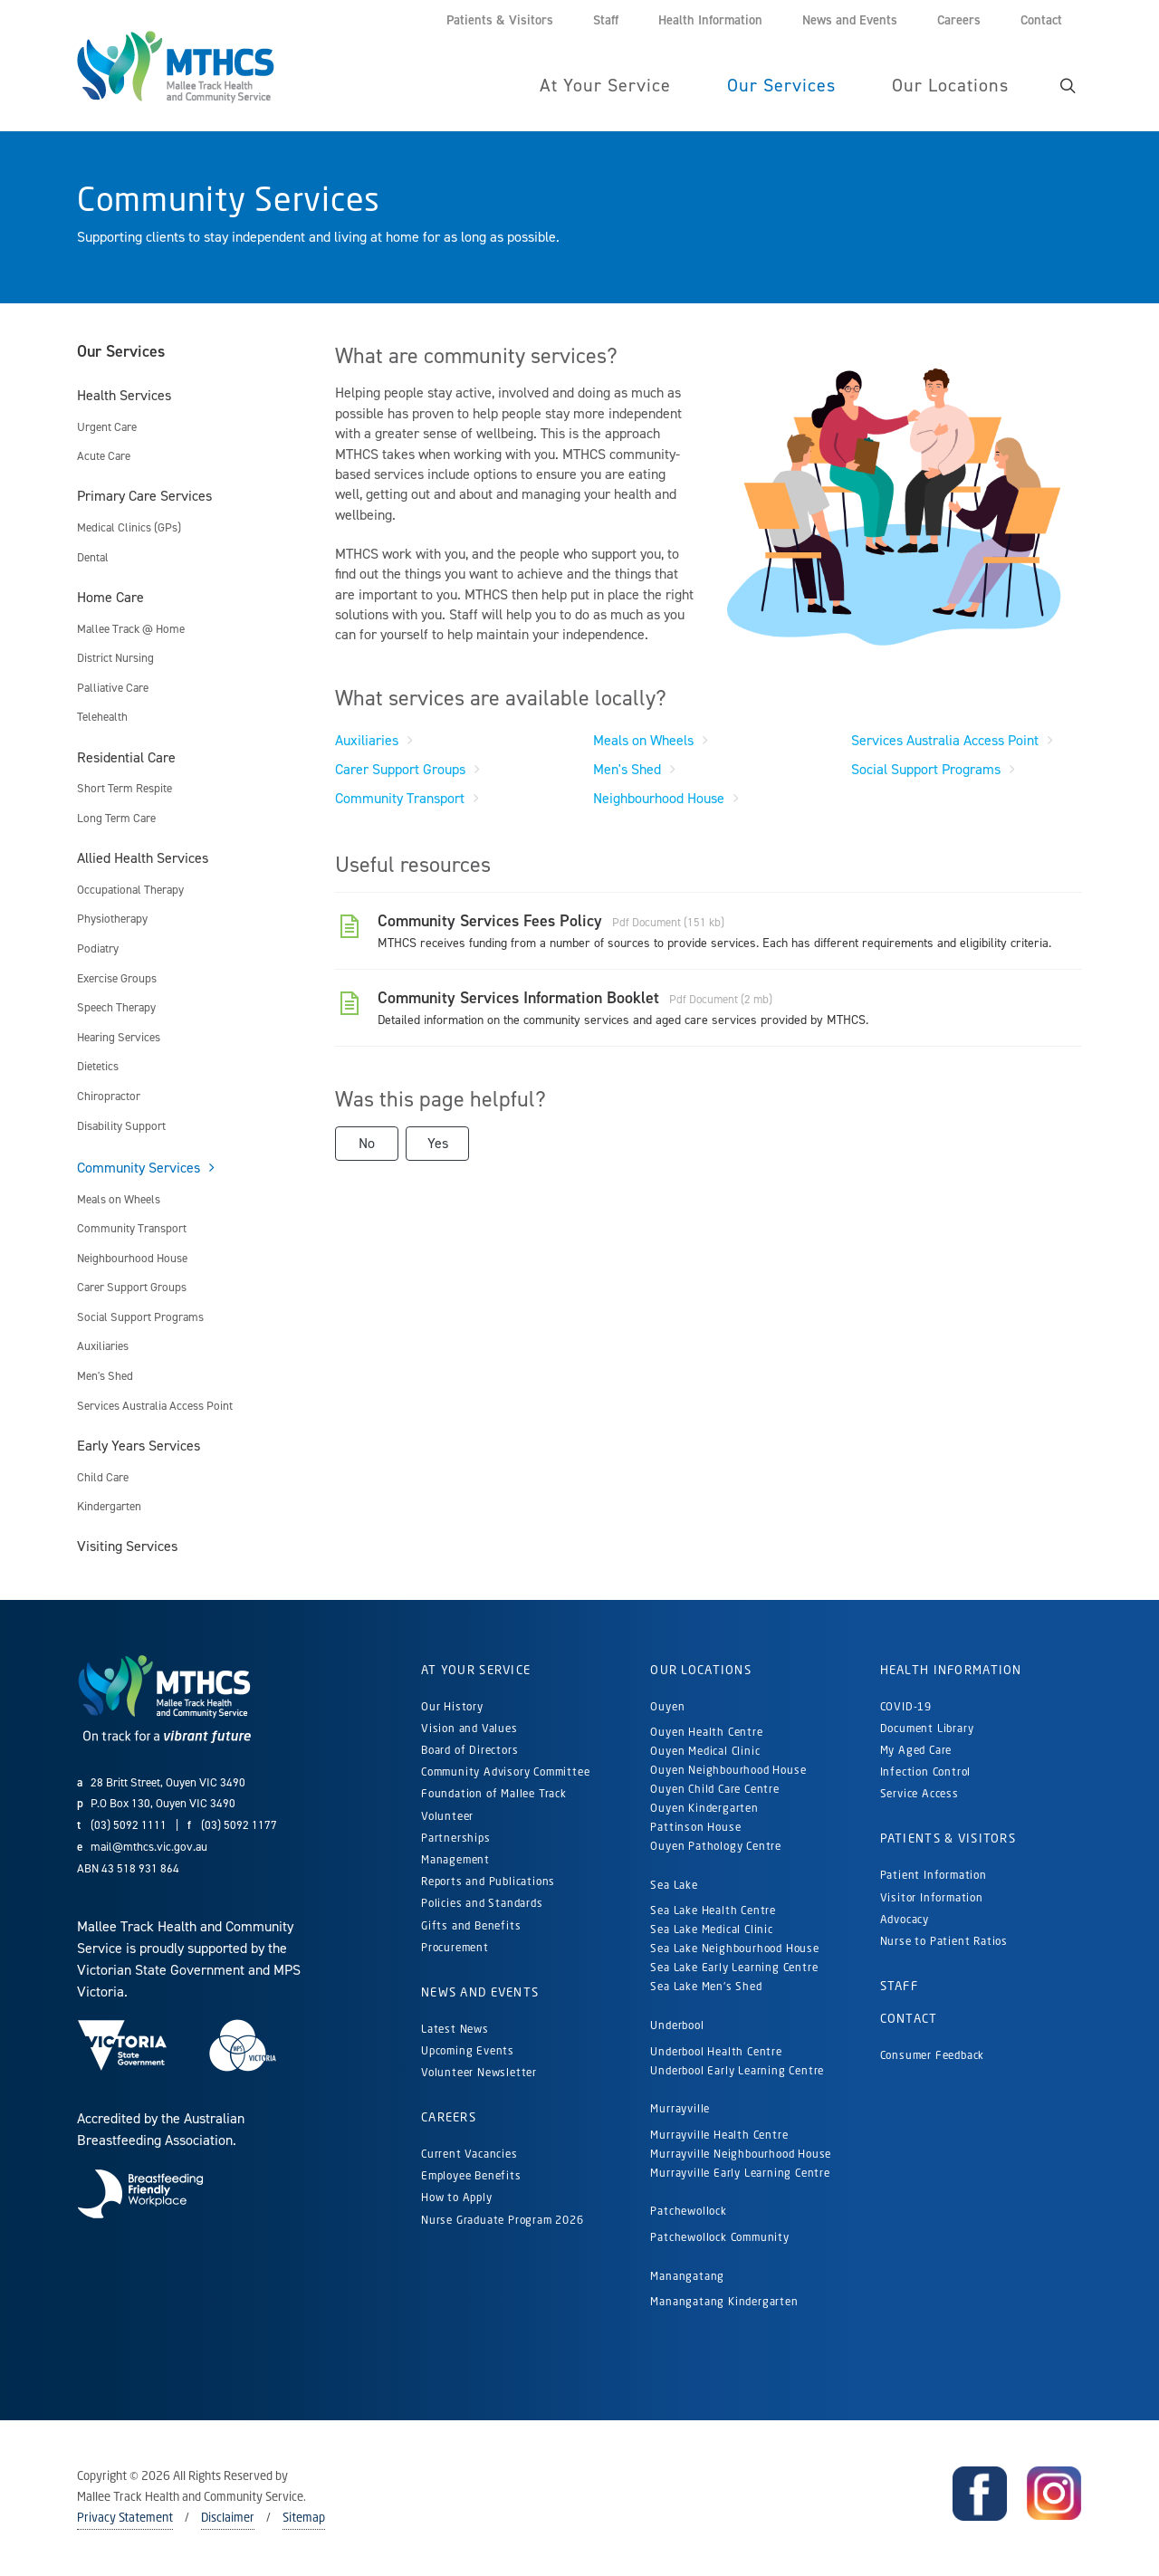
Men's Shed (105, 1376)
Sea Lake (673, 1885)
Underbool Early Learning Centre (737, 2071)
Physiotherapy (112, 919)
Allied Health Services (142, 858)
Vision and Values (469, 1729)
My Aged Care (916, 1750)
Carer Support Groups (132, 1288)
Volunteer (447, 1817)
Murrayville (680, 2109)
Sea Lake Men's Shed (705, 1987)
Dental (93, 558)
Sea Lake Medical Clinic (711, 1930)
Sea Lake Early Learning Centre (734, 1968)
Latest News (455, 2029)
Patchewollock (688, 2211)
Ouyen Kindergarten (705, 1808)
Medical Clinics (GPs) (129, 528)
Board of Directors (469, 1750)
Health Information (951, 1670)
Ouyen (667, 1707)
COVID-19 (906, 1707)
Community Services (138, 1168)
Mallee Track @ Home (131, 629)
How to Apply (457, 2198)
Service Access (919, 1794)
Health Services (124, 396)
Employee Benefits (471, 2176)
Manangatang (687, 2277)
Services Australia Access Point (155, 1406)
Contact (909, 2019)
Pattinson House (695, 1827)
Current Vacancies (469, 2154)
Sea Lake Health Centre (713, 1911)
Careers (448, 2118)
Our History (452, 1707)
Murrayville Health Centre (719, 2135)
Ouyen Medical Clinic (705, 1751)
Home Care (110, 598)
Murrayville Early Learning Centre (739, 2173)
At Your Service (476, 1670)
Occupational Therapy (130, 890)
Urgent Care (107, 428)
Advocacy (904, 1920)
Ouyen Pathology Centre (715, 1846)
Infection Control (926, 1772)
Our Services (121, 352)
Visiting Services (127, 1546)
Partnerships (456, 1838)
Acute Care (103, 456)
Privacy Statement (125, 2518)
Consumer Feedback (932, 2056)
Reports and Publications (488, 1882)
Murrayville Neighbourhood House (740, 2154)
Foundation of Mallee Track (494, 1794)
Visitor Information (931, 1898)
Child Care (103, 1478)
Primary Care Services (144, 496)
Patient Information (933, 1875)
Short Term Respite (124, 789)
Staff (899, 1986)
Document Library (927, 1729)
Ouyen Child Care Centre (714, 1789)
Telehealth (102, 717)
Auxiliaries (103, 1347)
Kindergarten (109, 1507)
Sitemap (304, 2518)
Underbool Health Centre (715, 2052)
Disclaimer (227, 2518)
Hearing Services (118, 1038)
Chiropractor (108, 1097)
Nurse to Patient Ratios (944, 1942)
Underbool (677, 2026)
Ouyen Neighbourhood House (728, 1770)
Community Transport (132, 1229)
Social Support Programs (140, 1318)
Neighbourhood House (132, 1259)
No (367, 1144)
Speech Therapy (116, 1008)
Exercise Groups (117, 979)
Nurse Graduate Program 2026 (502, 2220)
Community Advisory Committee (505, 1772)
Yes (437, 1144)
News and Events (480, 1993)
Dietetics (98, 1067)
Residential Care (126, 758)
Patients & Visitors (948, 1839)
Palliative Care (112, 688)
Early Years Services (138, 1446)
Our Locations (701, 1670)
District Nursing (115, 658)
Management (455, 1860)
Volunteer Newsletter (479, 2073)
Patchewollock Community (719, 2238)
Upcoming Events (467, 2051)
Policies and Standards (482, 1903)
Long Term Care (116, 819)
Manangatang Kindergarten (725, 2302)
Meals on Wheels (118, 1200)
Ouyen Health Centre (706, 1732)
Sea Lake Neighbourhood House (734, 1949)
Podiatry (98, 949)
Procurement (455, 1948)
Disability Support (121, 1127)
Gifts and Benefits (471, 1926)
